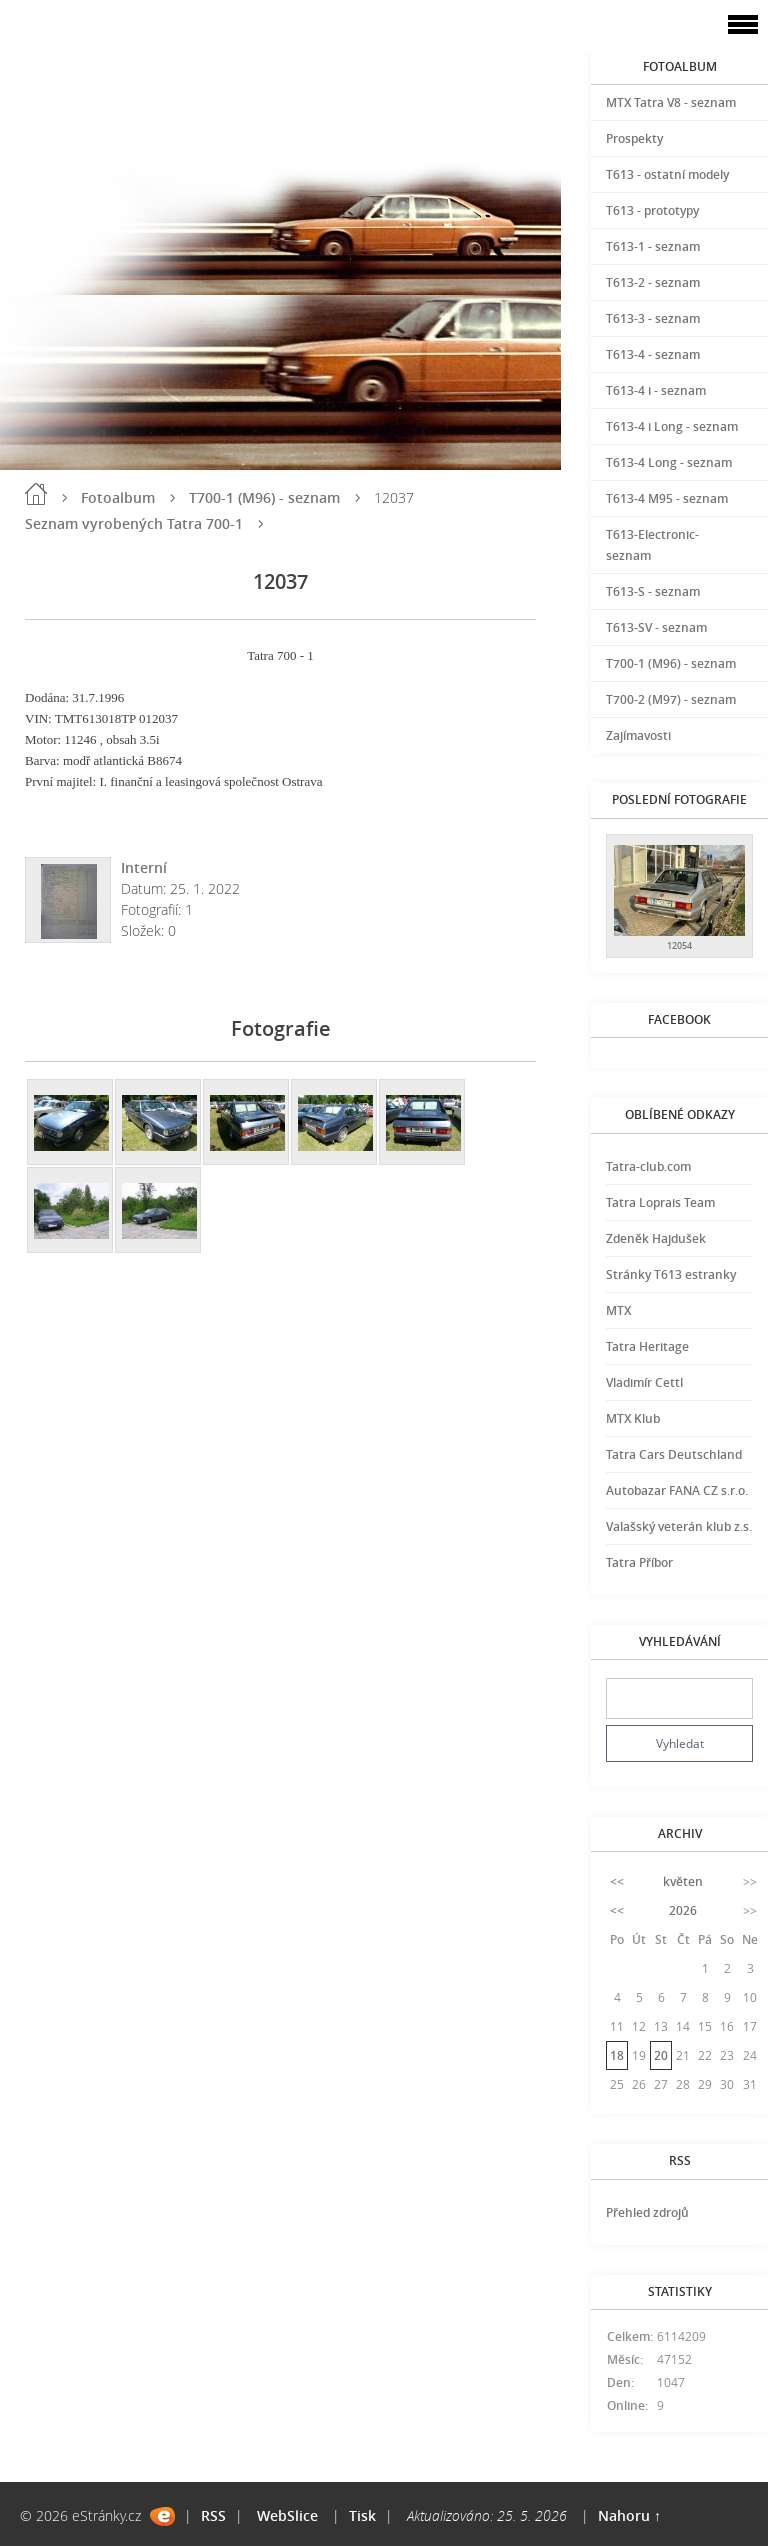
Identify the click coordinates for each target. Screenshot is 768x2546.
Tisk (362, 2515)
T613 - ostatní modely (667, 174)
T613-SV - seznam (656, 627)
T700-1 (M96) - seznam (264, 497)
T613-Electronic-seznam (652, 545)
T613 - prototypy (652, 210)
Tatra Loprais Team (660, 1202)
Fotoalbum (118, 497)
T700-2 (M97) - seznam (671, 699)
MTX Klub (633, 1418)
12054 (679, 945)
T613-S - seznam (653, 591)
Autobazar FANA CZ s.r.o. (677, 1490)
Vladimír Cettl (644, 1382)
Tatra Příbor (639, 1562)
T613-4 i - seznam (656, 390)
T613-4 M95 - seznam (667, 498)
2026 (683, 1910)
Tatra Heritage (647, 1346)
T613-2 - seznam (653, 282)
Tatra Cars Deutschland (674, 1454)
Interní (144, 867)
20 (661, 2055)
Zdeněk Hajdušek (656, 1238)
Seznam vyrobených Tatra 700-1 (134, 523)
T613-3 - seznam (653, 318)
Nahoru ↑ (629, 2515)
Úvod (36, 494)
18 (617, 2055)
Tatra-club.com (648, 1166)
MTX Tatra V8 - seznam (671, 102)
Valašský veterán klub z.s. (679, 1526)
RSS (213, 2515)
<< (617, 1881)
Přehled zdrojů (647, 2212)
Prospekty (634, 138)
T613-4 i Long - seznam (672, 426)
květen (683, 1881)
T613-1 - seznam (653, 246)
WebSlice (287, 2515)
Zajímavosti (638, 735)
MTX (618, 1310)
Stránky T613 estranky (671, 1274)
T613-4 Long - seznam (669, 462)
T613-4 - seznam (653, 354)
